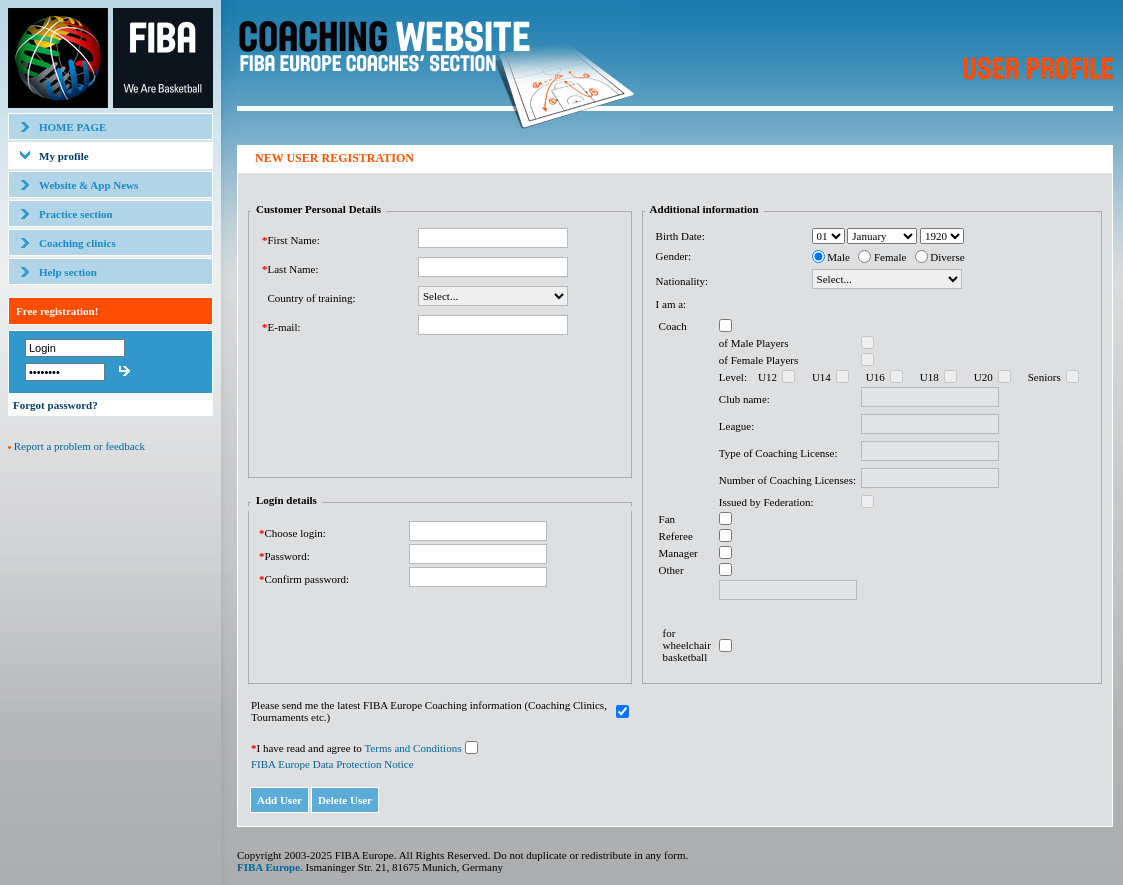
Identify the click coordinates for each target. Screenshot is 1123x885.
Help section (68, 272)
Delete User (345, 800)
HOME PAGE (72, 127)
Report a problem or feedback (79, 446)
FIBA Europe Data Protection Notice (332, 764)
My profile (64, 156)
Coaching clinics (77, 243)
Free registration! (57, 311)
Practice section (76, 214)
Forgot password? (55, 405)
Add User (279, 800)
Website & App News (88, 185)
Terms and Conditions (412, 748)
